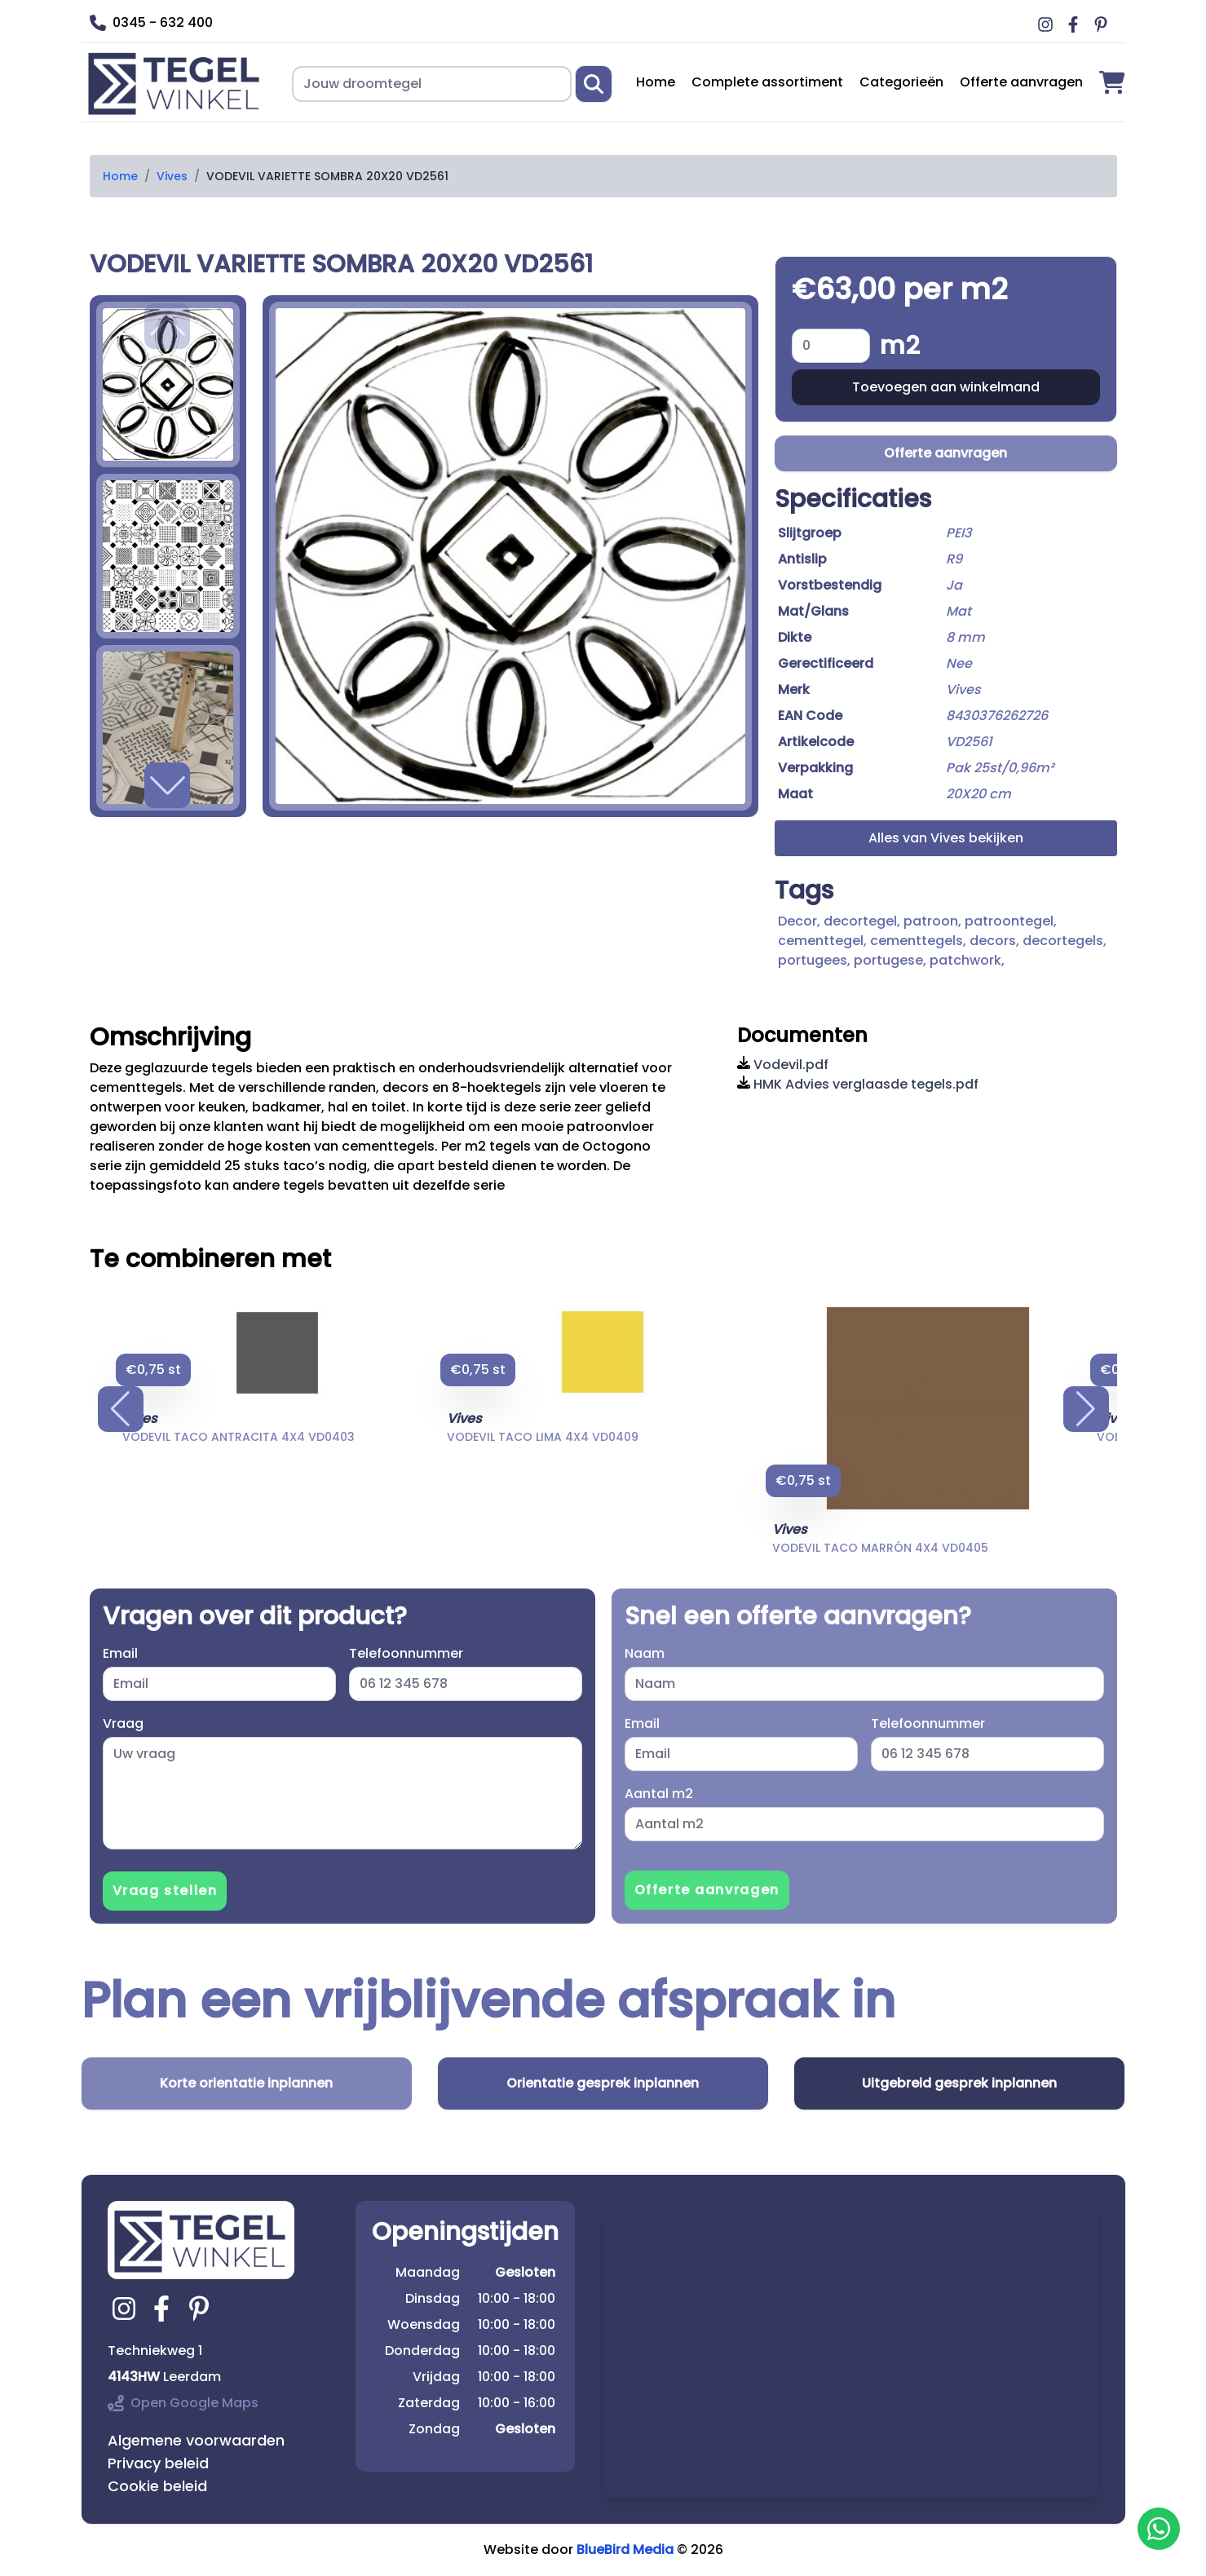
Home (655, 82)
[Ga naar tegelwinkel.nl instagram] (126, 2308)
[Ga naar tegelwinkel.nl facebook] (164, 2308)
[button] (167, 785)
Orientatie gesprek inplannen (602, 2083)
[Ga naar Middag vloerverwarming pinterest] (1103, 24)
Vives (172, 176)
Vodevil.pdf (782, 1064)
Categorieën (901, 82)
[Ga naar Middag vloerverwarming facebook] (1075, 24)
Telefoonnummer (406, 1653)
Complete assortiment (767, 82)
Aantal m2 (659, 1793)
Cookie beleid (157, 2486)
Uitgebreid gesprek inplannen (959, 2083)
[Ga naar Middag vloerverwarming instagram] (1048, 24)
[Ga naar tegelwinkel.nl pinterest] (201, 2308)
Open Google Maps (183, 2402)
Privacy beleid (158, 2463)
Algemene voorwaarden (196, 2440)
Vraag (123, 1723)
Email (120, 1653)
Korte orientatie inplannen (246, 2083)
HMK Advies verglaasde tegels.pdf (857, 1084)
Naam (645, 1653)
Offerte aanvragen (1021, 82)
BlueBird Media (625, 2549)
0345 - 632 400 (151, 22)
